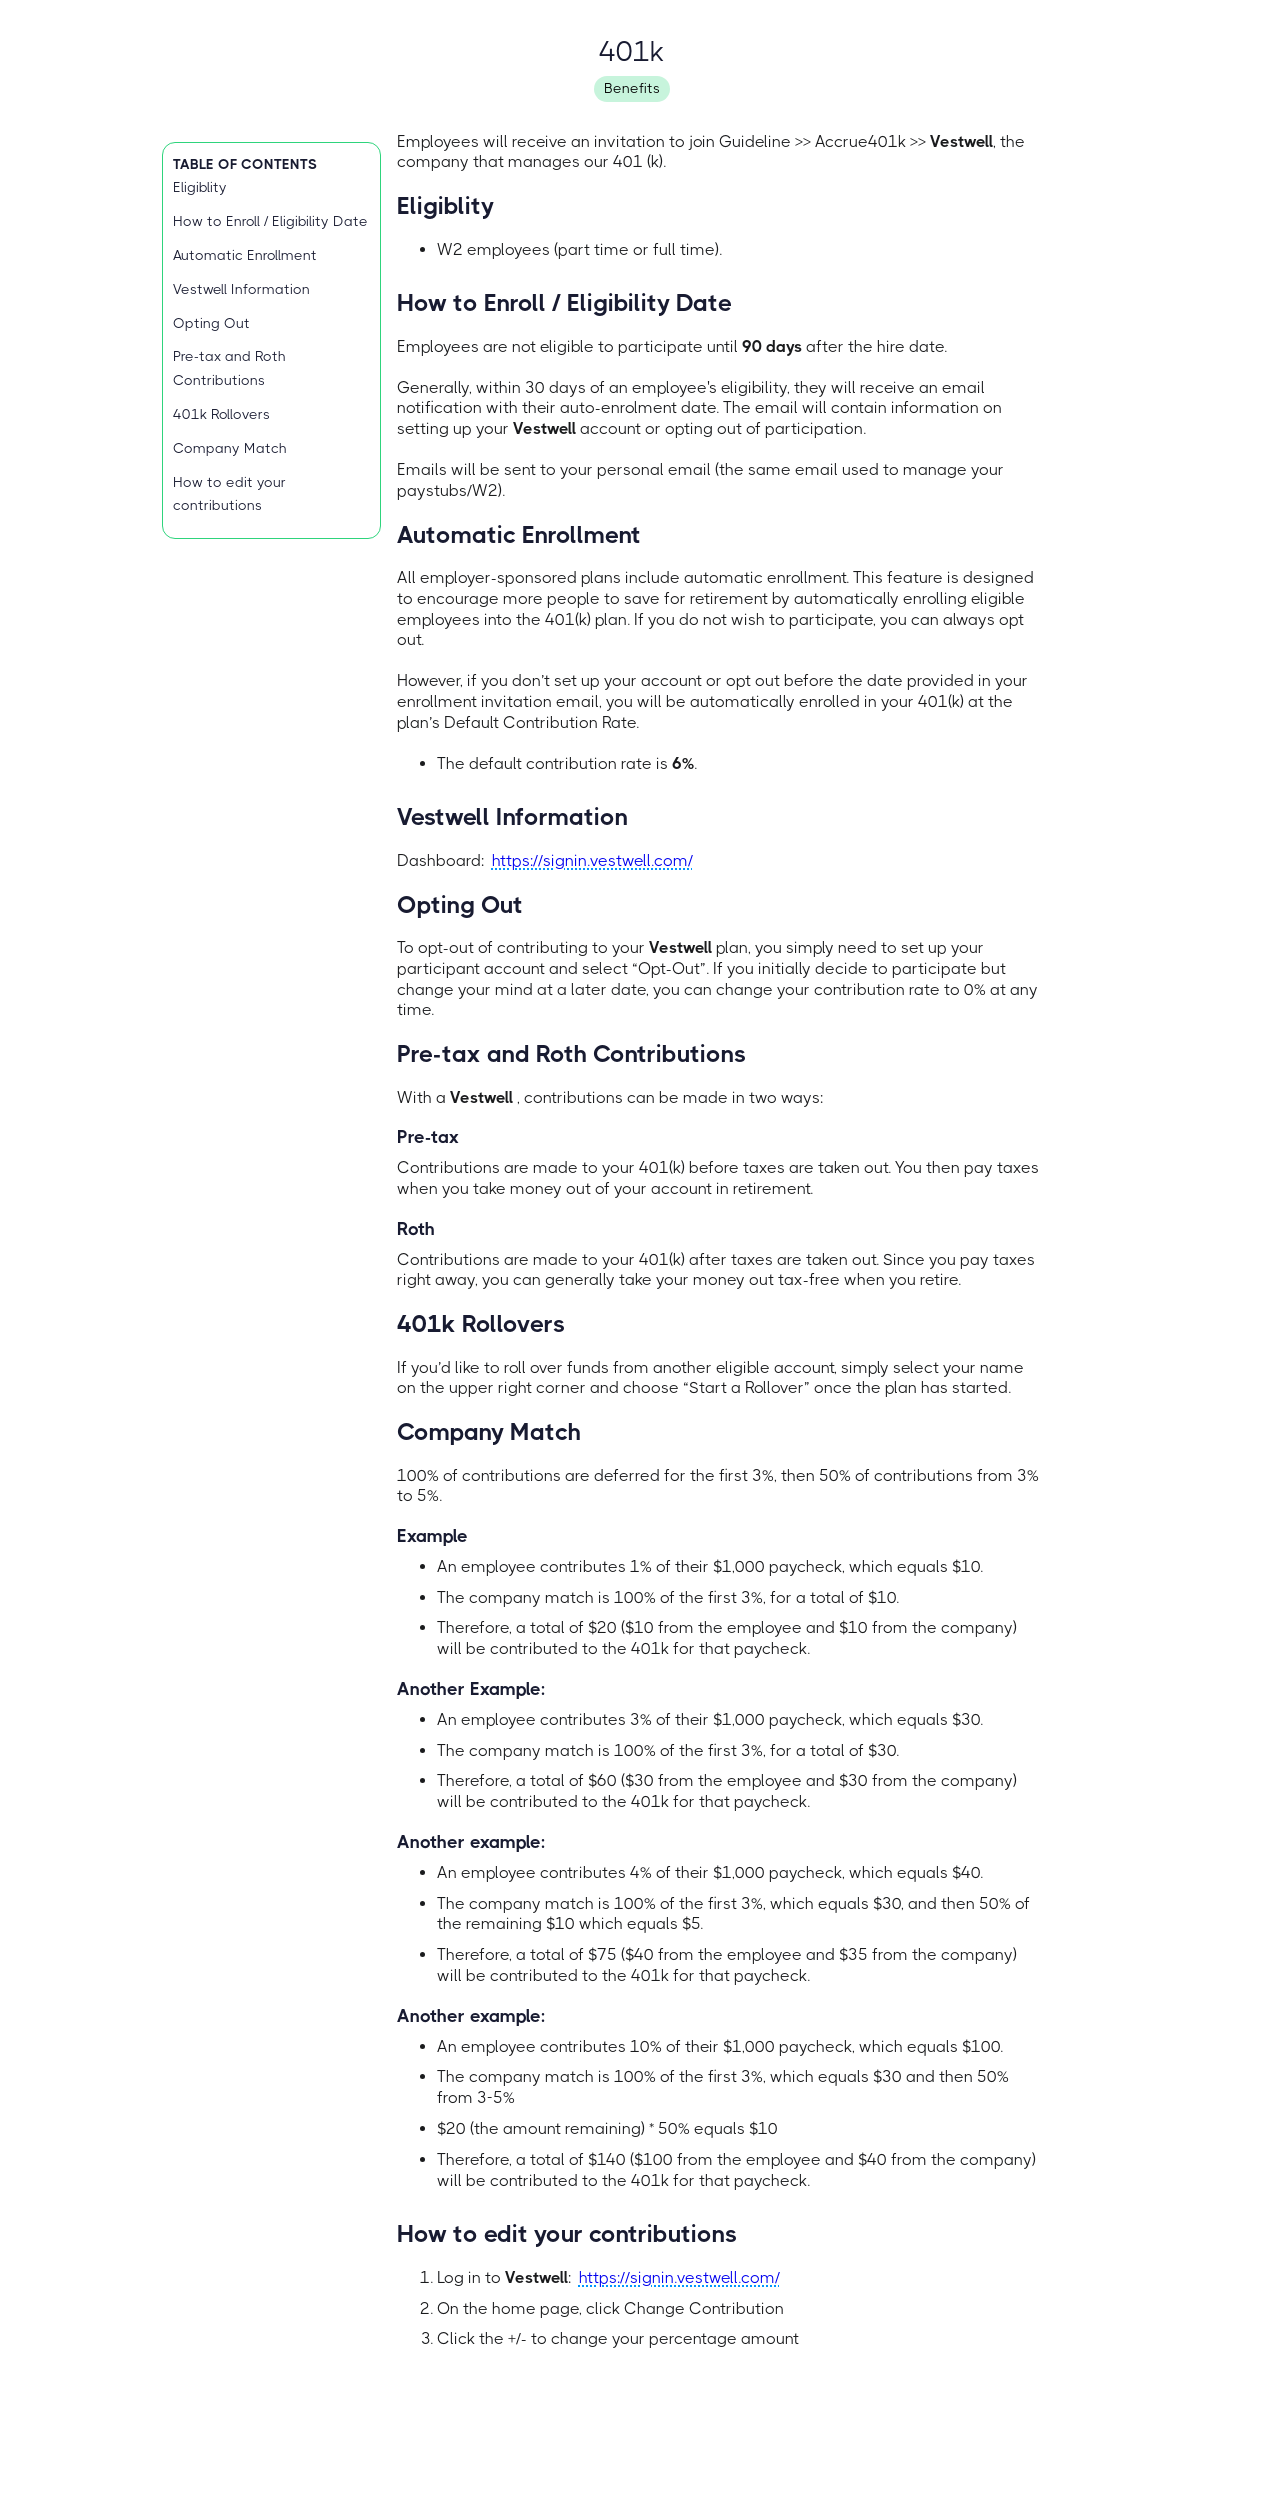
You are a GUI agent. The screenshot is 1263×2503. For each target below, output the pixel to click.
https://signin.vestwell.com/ (592, 860)
